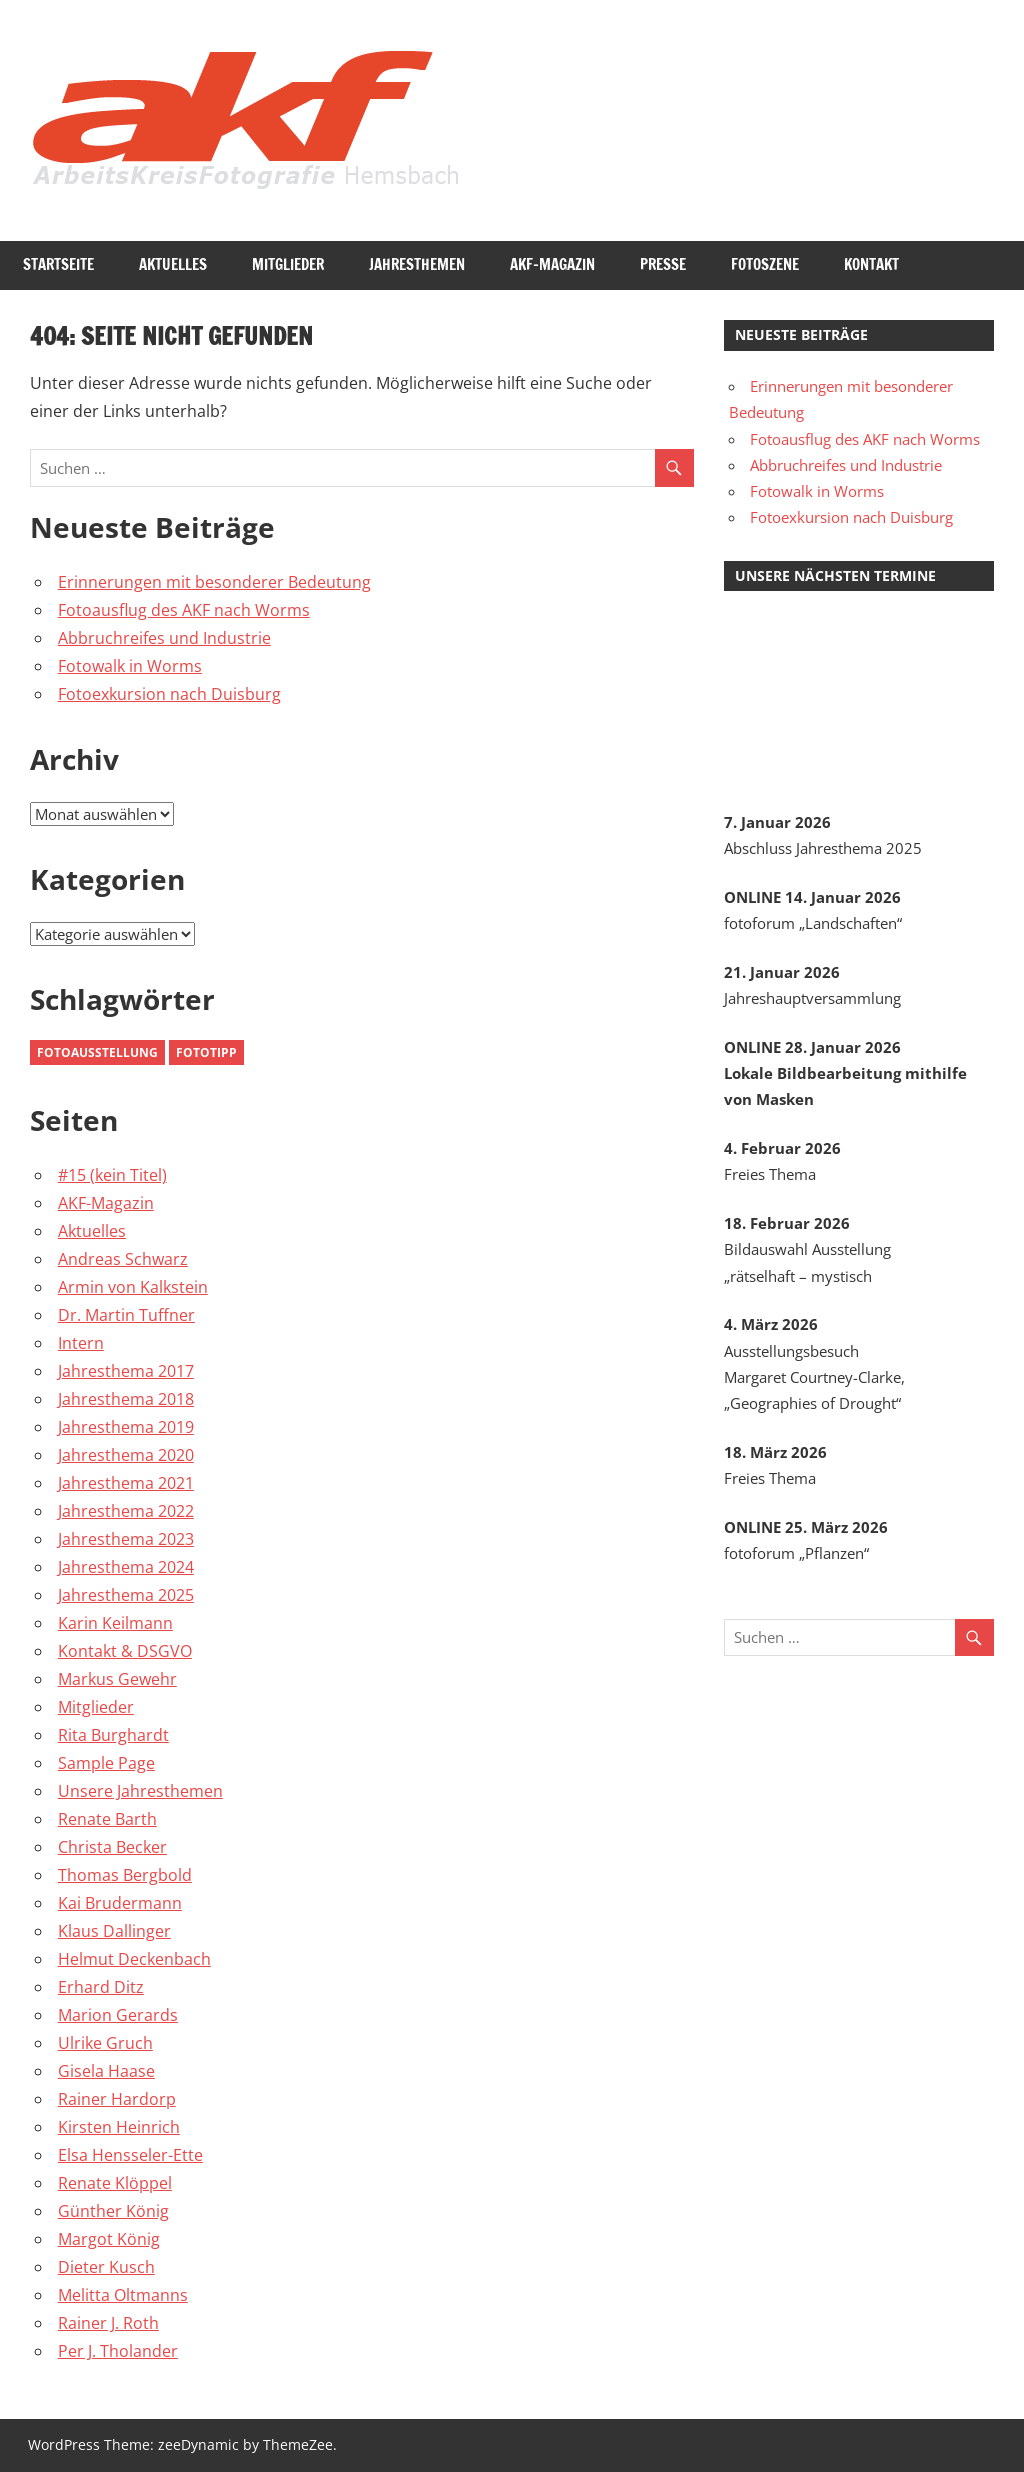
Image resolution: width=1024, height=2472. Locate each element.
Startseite (58, 264)
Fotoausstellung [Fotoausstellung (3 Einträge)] (97, 1052)
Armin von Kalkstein (133, 1287)
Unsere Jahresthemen (140, 1791)
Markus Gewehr (117, 1679)
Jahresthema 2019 (126, 1427)
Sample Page (106, 1763)
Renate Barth (107, 1819)
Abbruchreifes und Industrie (164, 638)
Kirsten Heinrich (119, 2127)
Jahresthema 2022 (126, 1511)
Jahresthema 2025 (126, 1595)
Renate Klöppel (115, 2183)
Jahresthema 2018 (126, 1399)
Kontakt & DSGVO (125, 1651)
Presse (663, 264)
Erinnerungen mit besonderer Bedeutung (214, 582)
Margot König (109, 2239)
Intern (81, 1343)
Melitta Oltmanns (123, 2295)
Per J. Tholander (118, 2351)
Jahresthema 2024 (126, 1567)
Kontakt (871, 264)
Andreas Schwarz (123, 1259)
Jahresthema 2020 (126, 1455)
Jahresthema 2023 (126, 1539)
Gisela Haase (106, 2071)
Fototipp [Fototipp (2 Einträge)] (206, 1052)
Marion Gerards (118, 2015)
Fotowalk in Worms (130, 666)
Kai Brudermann (120, 1903)
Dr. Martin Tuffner (126, 1315)
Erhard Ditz (101, 1987)
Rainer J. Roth (108, 2323)
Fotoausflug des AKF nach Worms (184, 610)
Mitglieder (288, 264)
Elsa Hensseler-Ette (130, 2155)
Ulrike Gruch (105, 2043)
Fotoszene (765, 264)
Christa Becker (112, 1847)
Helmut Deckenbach (134, 1959)
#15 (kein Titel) (112, 1175)
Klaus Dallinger (114, 1931)
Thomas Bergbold (125, 1875)
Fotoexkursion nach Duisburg (169, 694)
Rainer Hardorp (117, 2099)
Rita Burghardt (113, 1735)
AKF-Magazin (552, 264)
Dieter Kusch (106, 2267)
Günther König (113, 2211)
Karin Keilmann (115, 1623)
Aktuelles (173, 264)
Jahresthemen (417, 264)
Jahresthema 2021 (126, 1483)
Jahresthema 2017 (126, 1371)
